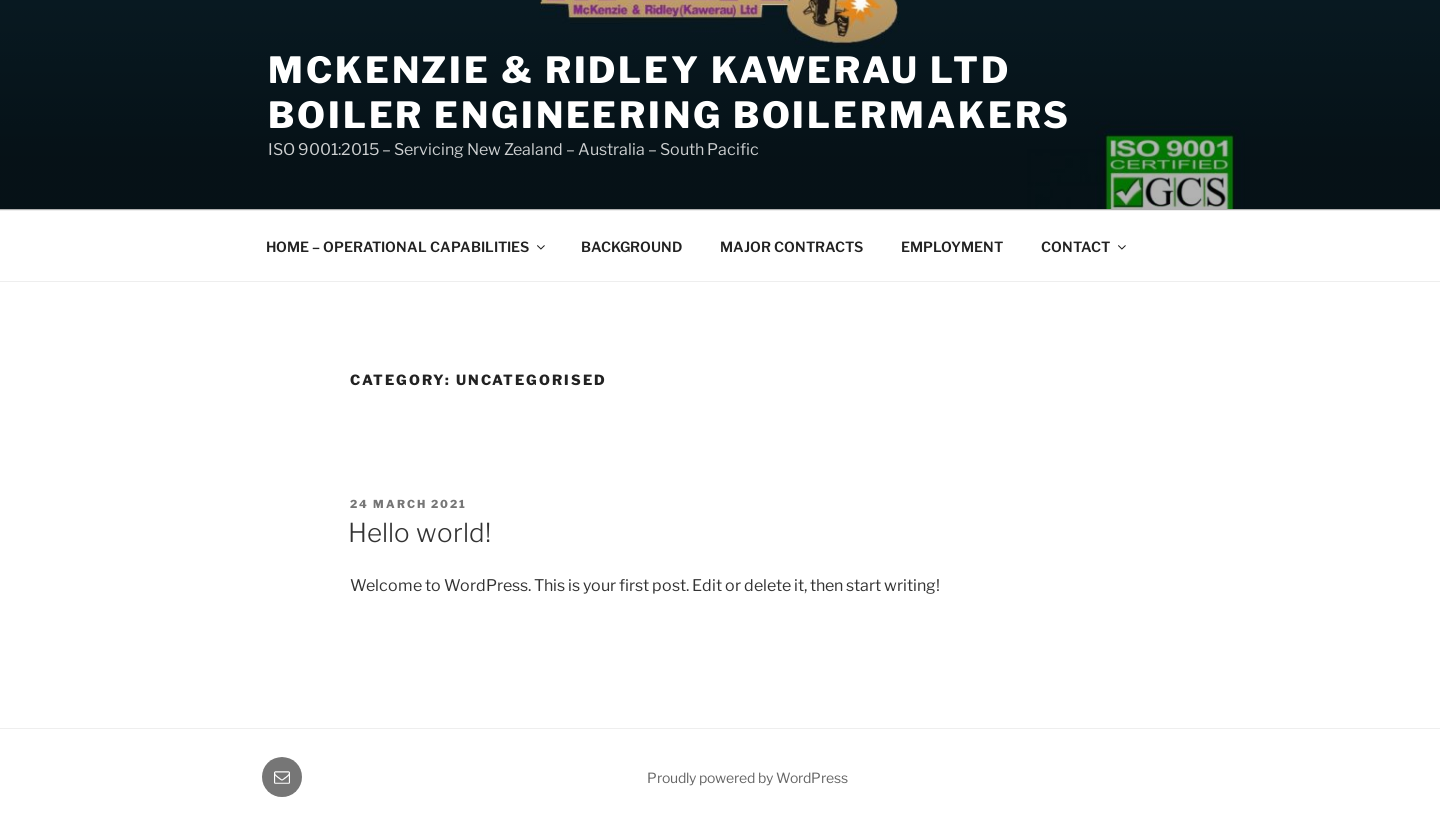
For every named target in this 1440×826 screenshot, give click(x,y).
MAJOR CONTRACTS (791, 246)
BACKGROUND (631, 246)
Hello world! (419, 532)
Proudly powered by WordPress (747, 777)
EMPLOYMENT (952, 246)
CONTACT (1085, 246)
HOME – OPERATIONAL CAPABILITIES (407, 246)
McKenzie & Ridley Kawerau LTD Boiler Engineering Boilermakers (669, 92)
